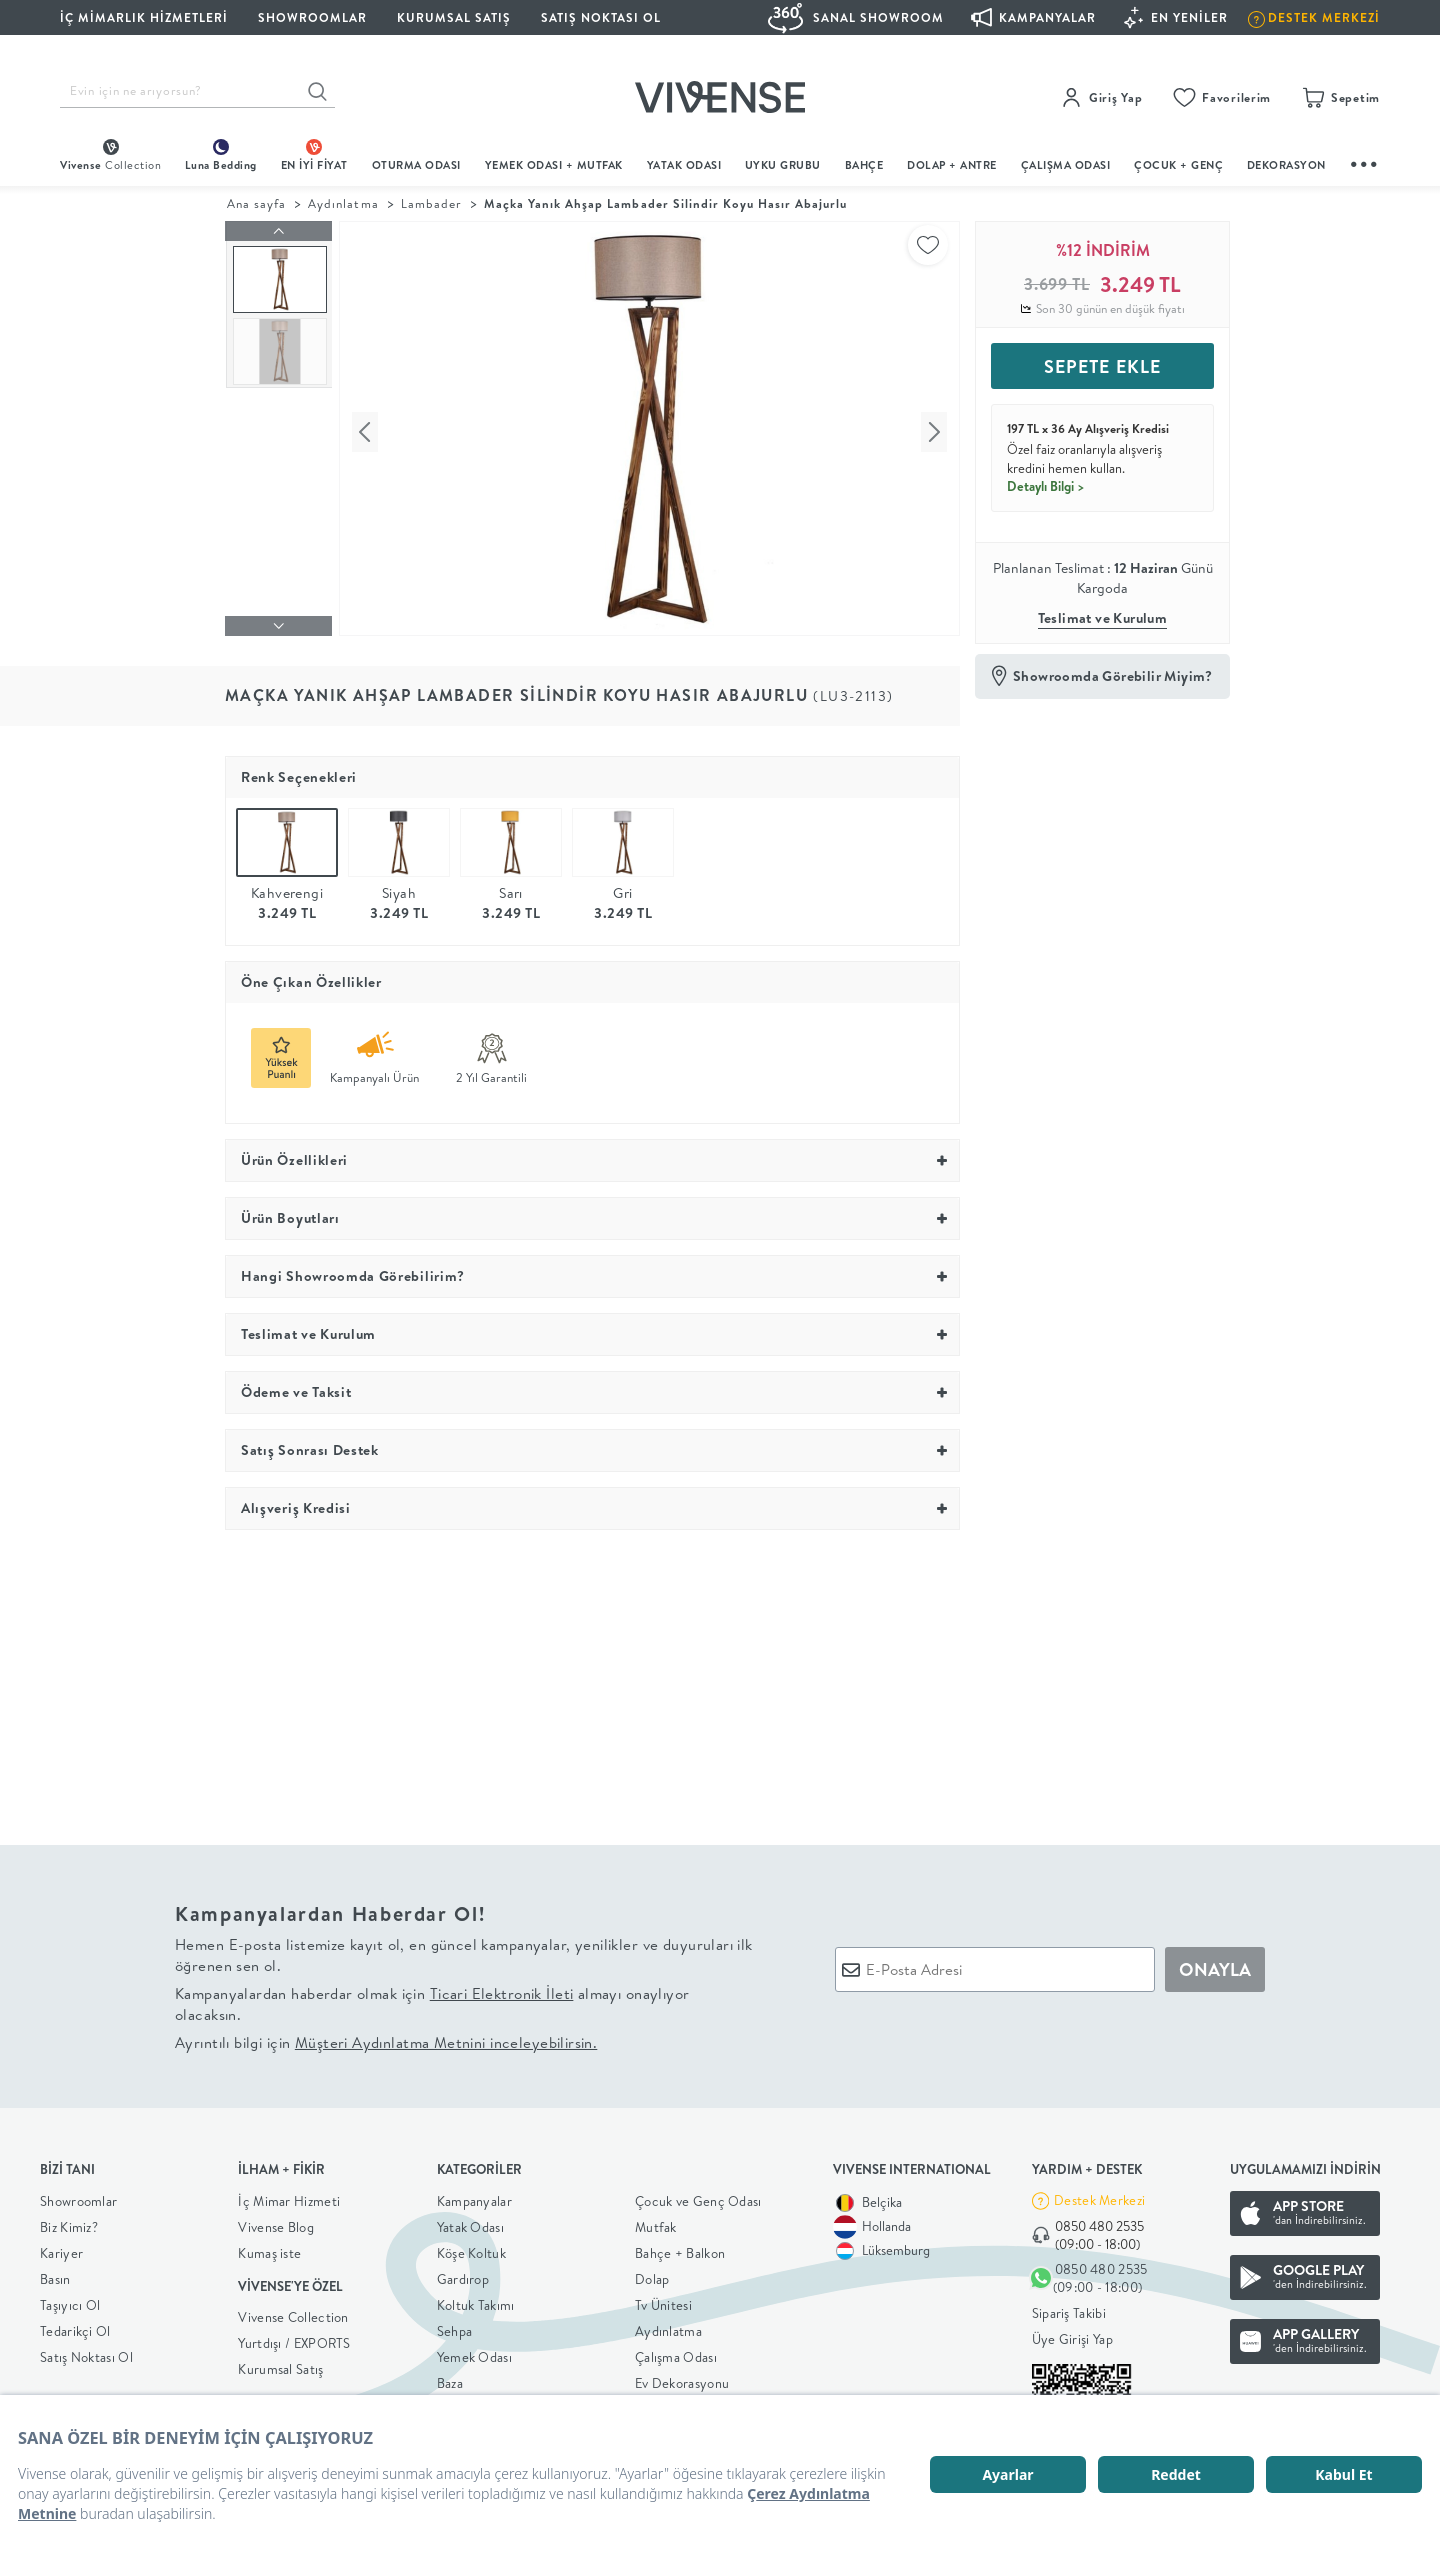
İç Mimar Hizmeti (289, 2196)
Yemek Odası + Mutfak (554, 165)
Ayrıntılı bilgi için (386, 2037)
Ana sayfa (256, 203)
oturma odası (416, 165)
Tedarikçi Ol (75, 2326)
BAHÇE (864, 165)
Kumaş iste (269, 2248)
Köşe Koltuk (471, 2248)
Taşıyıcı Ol (70, 2300)
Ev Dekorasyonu (682, 2378)
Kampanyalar (474, 2196)
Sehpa (455, 2326)
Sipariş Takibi (1069, 2308)
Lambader (431, 203)
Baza (450, 2378)
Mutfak (656, 2222)
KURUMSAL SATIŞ (454, 17)
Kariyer (61, 2248)
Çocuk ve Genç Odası (698, 2196)
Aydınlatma (343, 203)
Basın (55, 2274)
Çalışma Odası (676, 2352)
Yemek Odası (474, 2352)
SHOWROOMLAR (312, 17)
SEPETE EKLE (1102, 366)
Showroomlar (78, 2196)
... (1365, 161)
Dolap (652, 2274)
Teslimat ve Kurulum (1103, 618)
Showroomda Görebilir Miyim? (1113, 676)
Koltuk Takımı (476, 2300)
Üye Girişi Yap (1072, 2334)
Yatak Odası (684, 165)
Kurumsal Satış (280, 2364)
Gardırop (463, 2274)
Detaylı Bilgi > (1046, 486)
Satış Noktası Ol (601, 17)
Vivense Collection (293, 2312)
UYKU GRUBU (783, 165)
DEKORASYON (1286, 165)
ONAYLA (1215, 1964)
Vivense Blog (276, 2222)
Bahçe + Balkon (680, 2248)
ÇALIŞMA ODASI (1066, 165)
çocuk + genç (1178, 165)
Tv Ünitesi (663, 2300)
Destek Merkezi (1099, 2196)
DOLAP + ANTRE (952, 165)
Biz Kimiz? (69, 2222)
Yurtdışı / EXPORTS (294, 2338)
